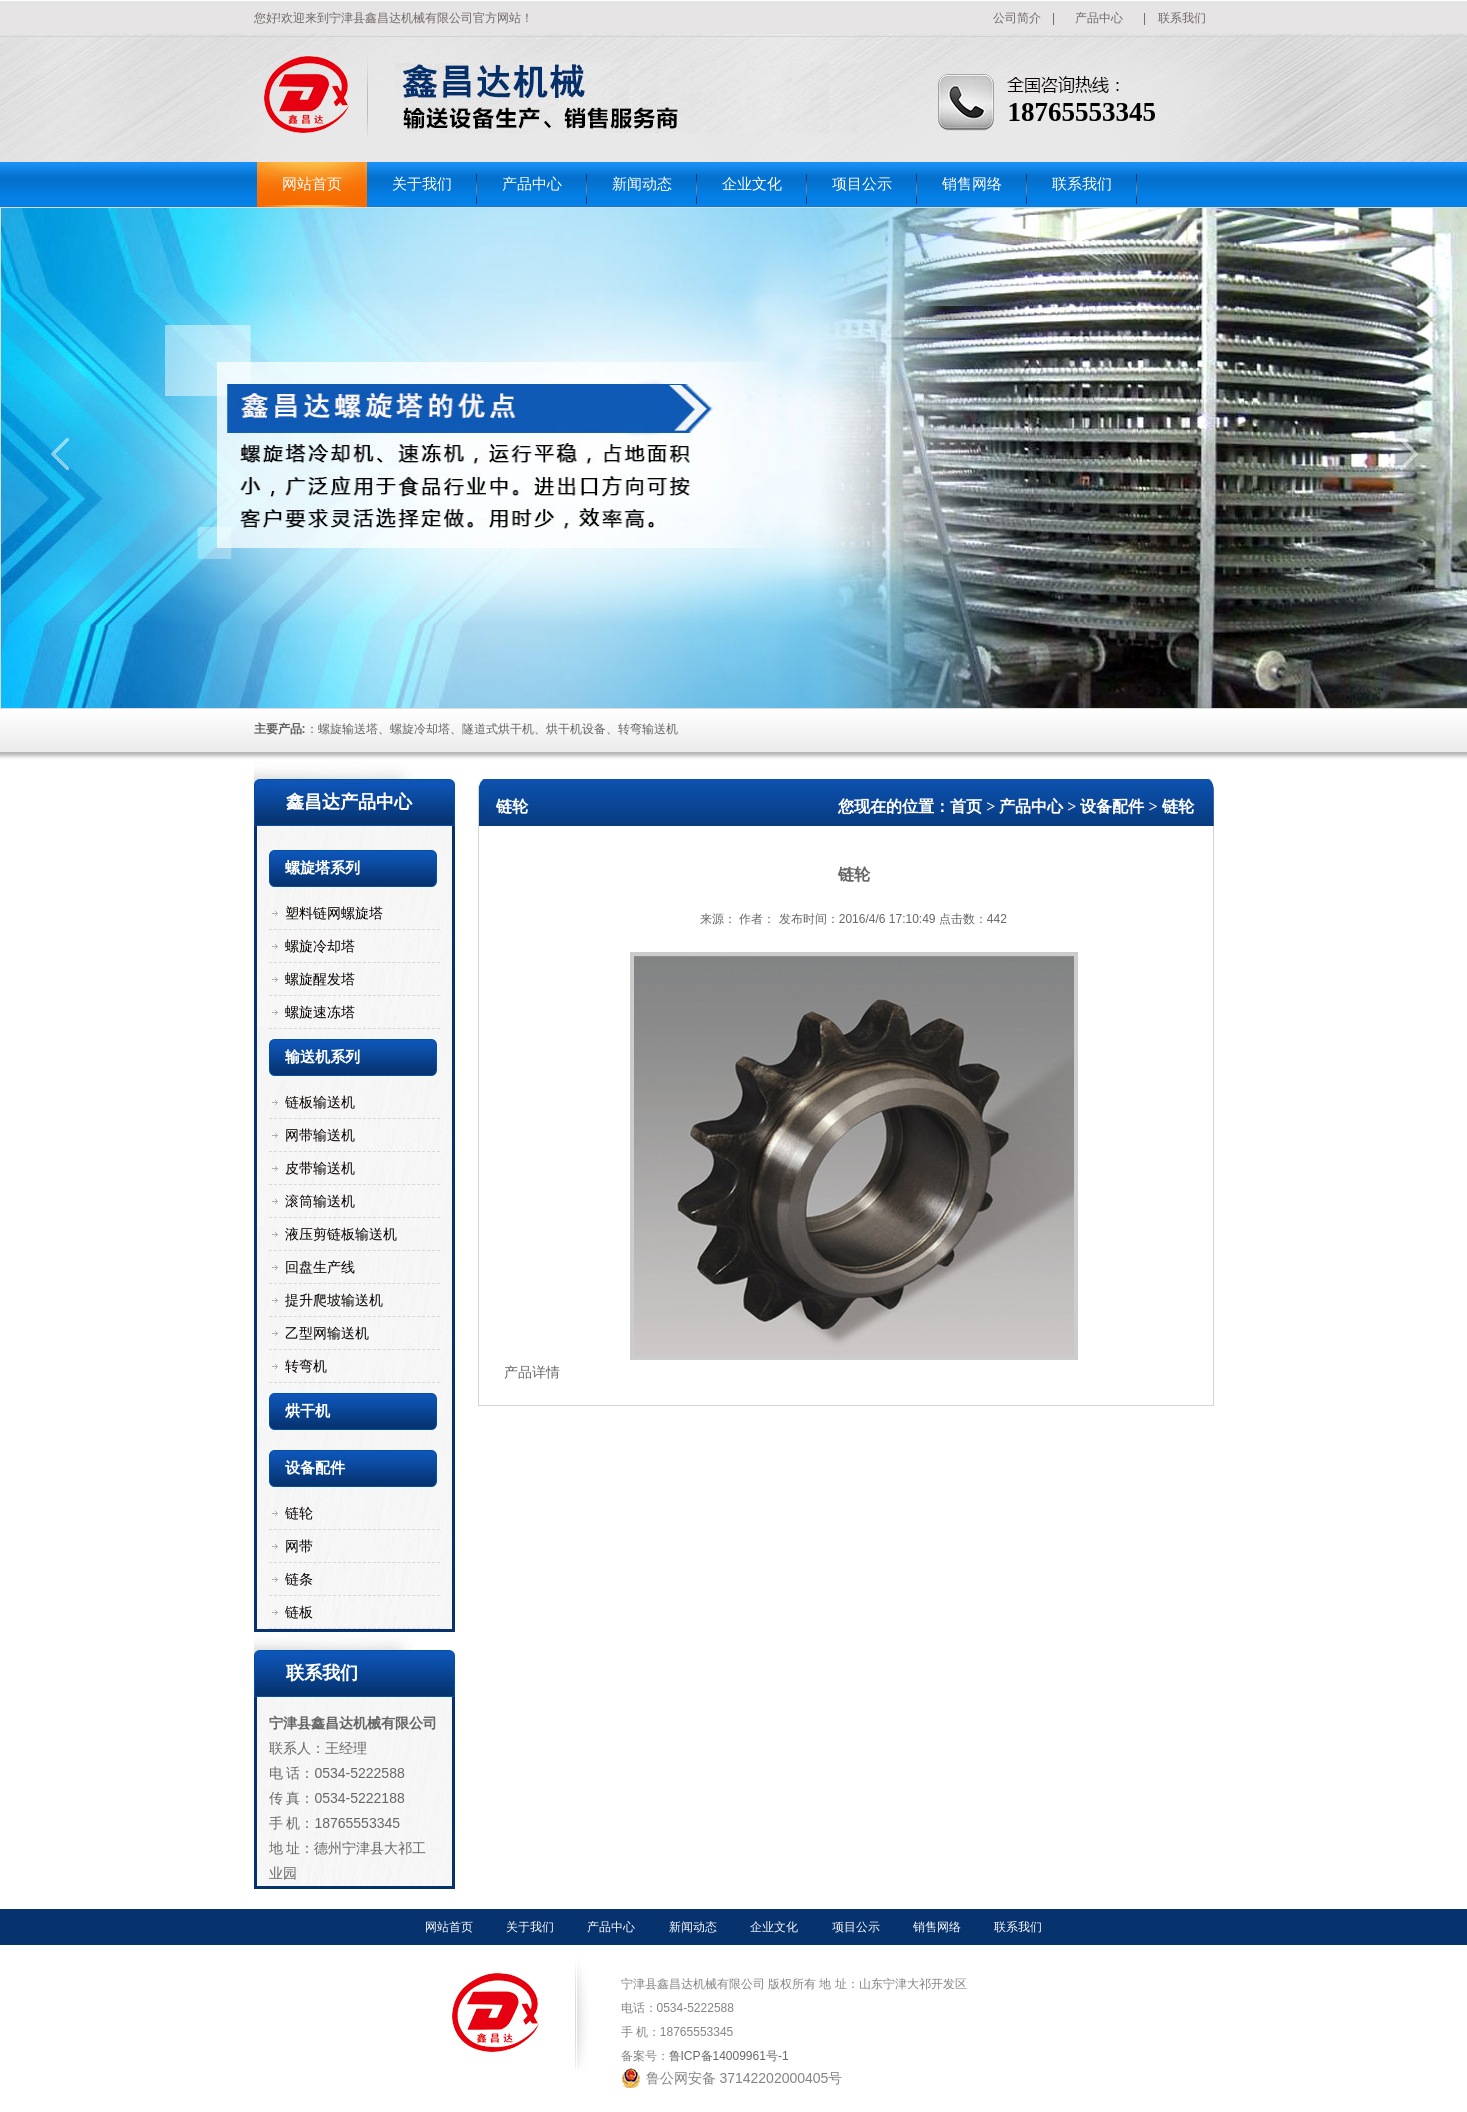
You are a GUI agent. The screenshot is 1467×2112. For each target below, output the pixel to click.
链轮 (299, 1513)
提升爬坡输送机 (334, 1300)
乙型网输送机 (327, 1333)
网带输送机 (320, 1135)
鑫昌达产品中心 (349, 802)
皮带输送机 (320, 1168)
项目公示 (862, 184)
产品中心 (1099, 18)
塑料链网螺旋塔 (334, 913)
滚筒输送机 (320, 1201)
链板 (299, 1612)
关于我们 (422, 184)
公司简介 (1017, 18)
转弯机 (306, 1366)
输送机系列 (322, 1057)
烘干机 (307, 1411)
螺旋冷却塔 (320, 946)
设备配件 (315, 1468)
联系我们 (1182, 18)
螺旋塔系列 (322, 868)
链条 (299, 1579)
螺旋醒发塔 (320, 979)
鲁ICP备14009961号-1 (729, 2056)
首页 (966, 806)
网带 (299, 1546)
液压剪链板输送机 (341, 1234)
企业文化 (752, 184)
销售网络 (972, 184)
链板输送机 (320, 1102)
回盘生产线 (320, 1267)
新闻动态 (642, 184)
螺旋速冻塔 (320, 1012)
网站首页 (312, 184)
